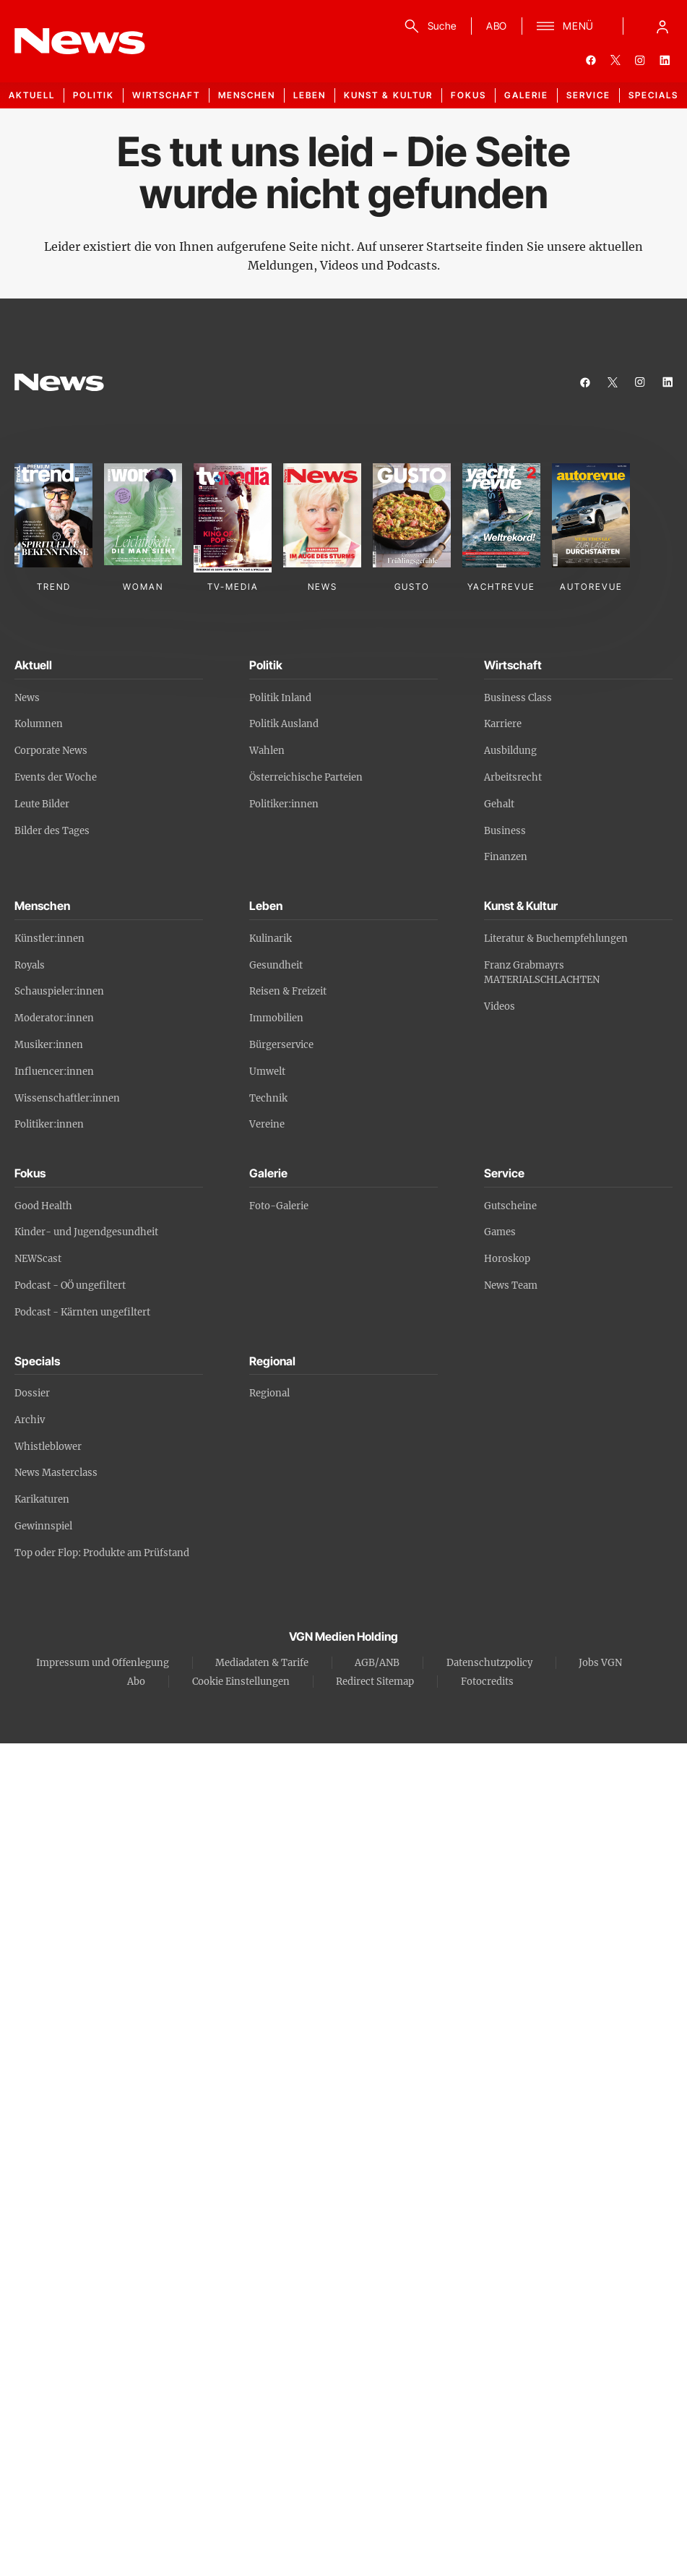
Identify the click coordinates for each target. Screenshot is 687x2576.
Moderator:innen (54, 1018)
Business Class (518, 698)
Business (505, 831)
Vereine (267, 1124)
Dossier (32, 1393)
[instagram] (640, 60)
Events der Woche (55, 777)
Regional (269, 1393)
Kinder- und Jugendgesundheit (86, 1232)
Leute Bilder (41, 804)
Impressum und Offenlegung (102, 1663)
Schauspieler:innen (59, 991)
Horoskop (507, 1259)
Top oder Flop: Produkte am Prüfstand (101, 1553)
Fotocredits (487, 1681)
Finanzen (505, 857)
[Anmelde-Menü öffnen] (662, 26)
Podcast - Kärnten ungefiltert (82, 1312)
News (27, 698)
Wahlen (267, 750)
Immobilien (276, 1018)
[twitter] (615, 60)
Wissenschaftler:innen (67, 1098)
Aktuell (32, 95)
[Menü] (565, 26)
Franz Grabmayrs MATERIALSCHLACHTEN (542, 973)
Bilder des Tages (52, 831)
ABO (496, 26)
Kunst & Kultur (388, 95)
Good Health (43, 1206)
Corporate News (50, 750)
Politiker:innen (284, 804)
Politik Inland (280, 698)
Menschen (246, 95)
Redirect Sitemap (375, 1681)
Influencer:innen (54, 1071)
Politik (93, 95)
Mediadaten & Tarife (261, 1663)
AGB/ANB (377, 1663)
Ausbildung (510, 750)
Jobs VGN (600, 1663)
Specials (653, 95)
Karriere (503, 724)
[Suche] (428, 26)
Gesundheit (276, 965)
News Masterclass (56, 1473)
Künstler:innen (49, 938)
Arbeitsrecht (513, 777)
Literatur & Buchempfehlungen (556, 938)
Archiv (29, 1420)
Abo (136, 1681)
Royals (29, 965)
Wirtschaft (166, 95)
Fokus (468, 95)
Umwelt (267, 1071)
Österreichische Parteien (306, 777)
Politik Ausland (284, 724)
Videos (499, 1006)
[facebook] (591, 60)
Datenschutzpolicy (489, 1663)
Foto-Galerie (278, 1206)
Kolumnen (38, 724)
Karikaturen (41, 1499)
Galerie (526, 95)
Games (500, 1232)
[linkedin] (665, 60)
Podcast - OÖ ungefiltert (70, 1285)
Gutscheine (510, 1206)
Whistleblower (48, 1447)
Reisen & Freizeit (288, 991)
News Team (510, 1285)
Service (588, 95)
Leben (309, 95)
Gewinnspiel (43, 1526)
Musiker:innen (48, 1045)
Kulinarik (270, 938)
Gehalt (499, 804)
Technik (268, 1098)
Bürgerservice (281, 1045)
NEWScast (37, 1259)
